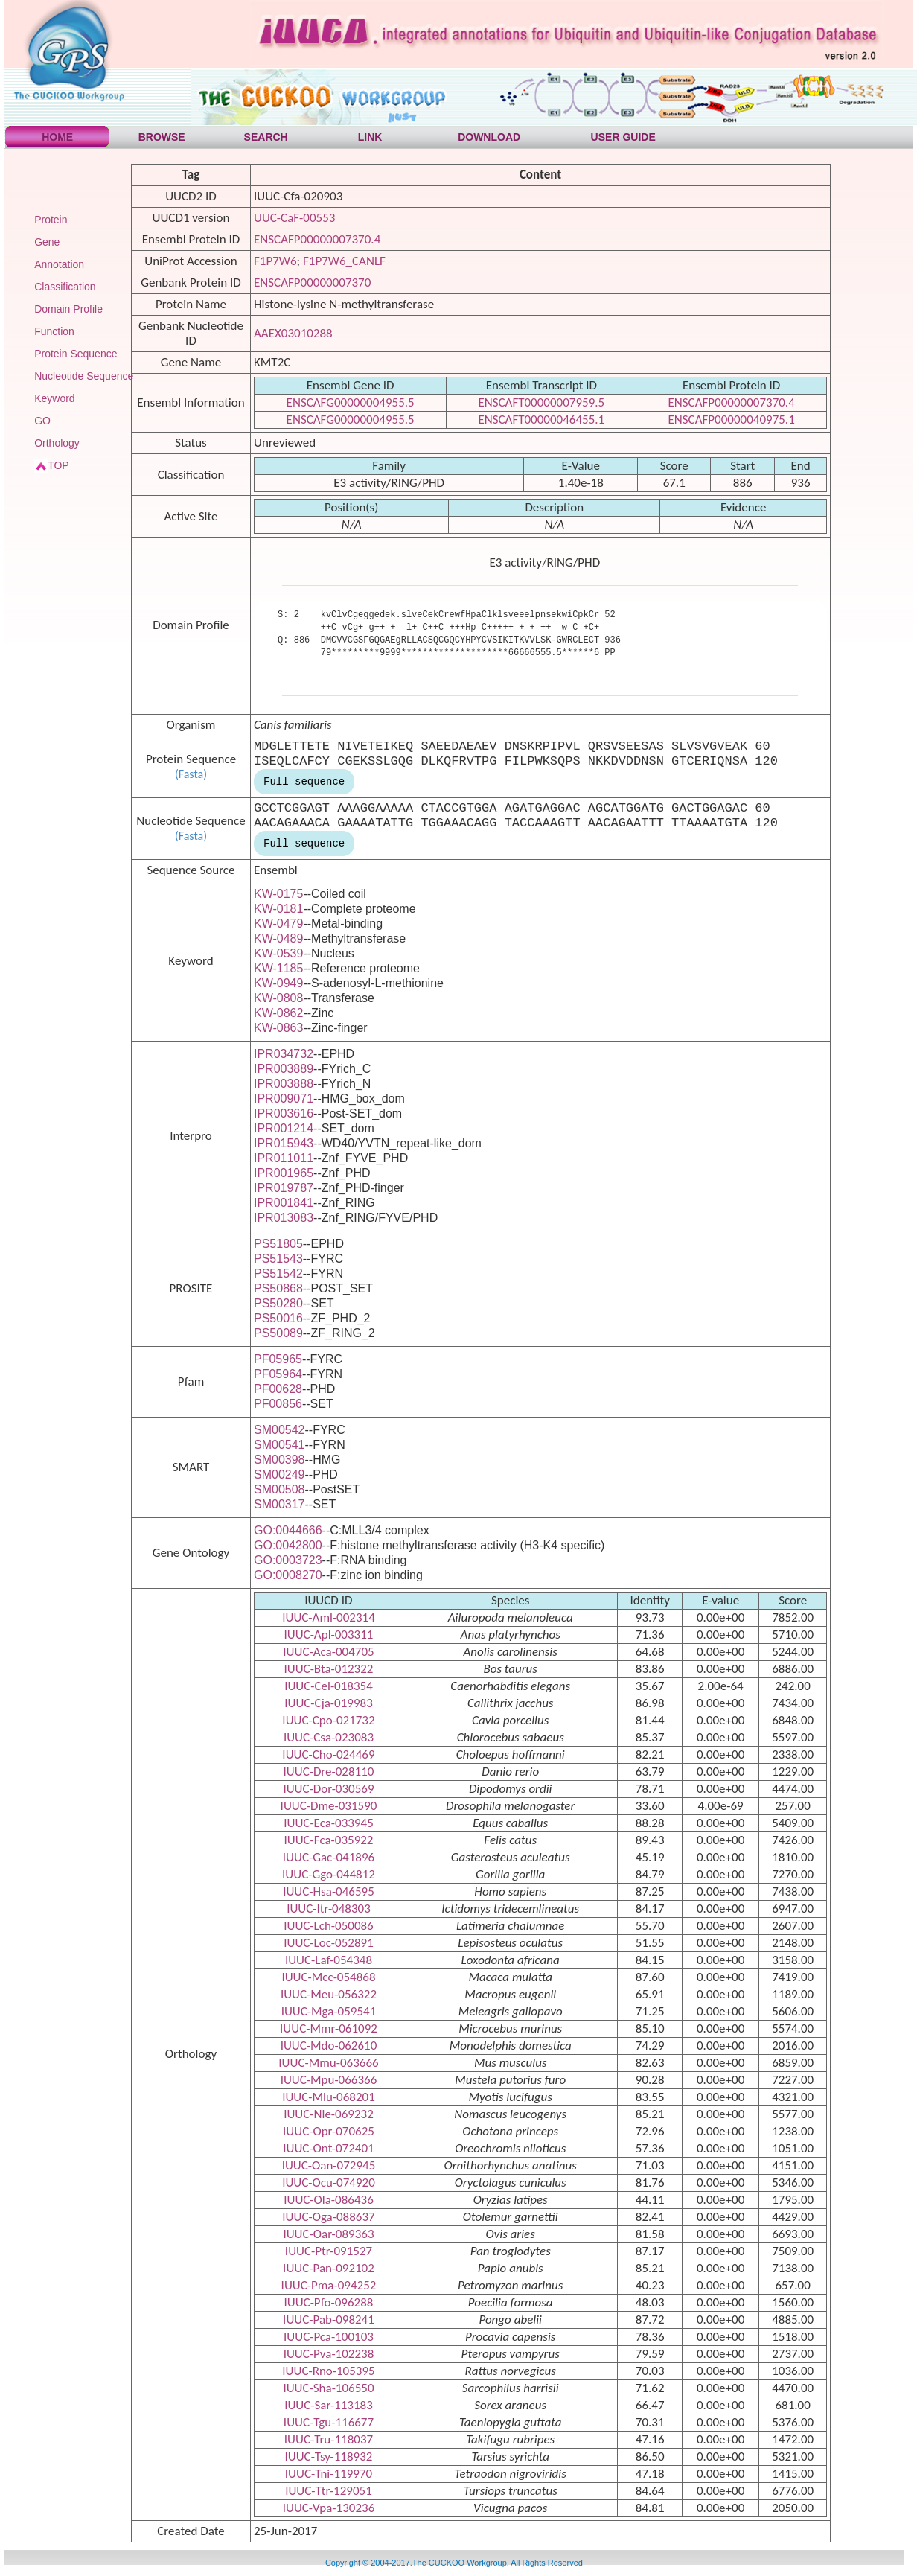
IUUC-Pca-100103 (329, 2336)
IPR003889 (283, 1068)
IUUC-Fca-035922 (328, 1840)
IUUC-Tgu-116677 (329, 2422)
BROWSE (161, 137)
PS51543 (278, 1258)
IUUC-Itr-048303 (329, 1908)
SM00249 (279, 1474)
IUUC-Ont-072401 (328, 2148)
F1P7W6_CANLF (344, 261)
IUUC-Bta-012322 (328, 1669)
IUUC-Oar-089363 (328, 2234)
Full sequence (304, 782)
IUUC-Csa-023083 (329, 1737)
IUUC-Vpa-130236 (329, 2508)
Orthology (57, 443)
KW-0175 (278, 893)
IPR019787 (283, 1188)
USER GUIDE (623, 137)
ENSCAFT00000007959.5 (541, 402)
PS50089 (278, 1333)
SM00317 (279, 1504)
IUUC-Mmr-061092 (328, 2028)
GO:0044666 (288, 1530)
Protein (50, 220)
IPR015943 (283, 1143)
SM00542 (279, 1430)
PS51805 (278, 1243)
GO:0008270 (288, 1575)
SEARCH (266, 137)
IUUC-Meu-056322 (329, 1994)
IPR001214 (283, 1128)
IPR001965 (283, 1173)
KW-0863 (278, 1027)
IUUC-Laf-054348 (328, 1960)
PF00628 (278, 1389)
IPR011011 (283, 1158)
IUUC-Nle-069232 (329, 2114)
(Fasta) (191, 774)
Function (54, 331)
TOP (58, 465)
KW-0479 (278, 923)
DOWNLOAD (489, 137)
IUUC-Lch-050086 (329, 1925)
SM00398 (279, 1459)
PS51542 (278, 1273)
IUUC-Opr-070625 (328, 2131)
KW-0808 (278, 998)
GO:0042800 (288, 1545)
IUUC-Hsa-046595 (328, 1891)
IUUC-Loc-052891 (329, 1943)
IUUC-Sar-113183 (328, 2405)
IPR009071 (283, 1098)
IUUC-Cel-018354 (328, 1686)
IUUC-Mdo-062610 (329, 2045)
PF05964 (278, 1374)
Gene (47, 242)
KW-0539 (278, 953)
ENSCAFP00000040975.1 (731, 419)
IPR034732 (283, 1054)
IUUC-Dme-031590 (329, 1806)
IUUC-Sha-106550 (328, 2388)
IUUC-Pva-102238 (329, 2354)
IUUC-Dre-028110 (329, 1771)
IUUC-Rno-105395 (328, 2371)
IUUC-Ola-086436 (329, 2199)
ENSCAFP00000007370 (312, 282)
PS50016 (278, 1318)
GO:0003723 (288, 1560)
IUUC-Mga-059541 (329, 2011)
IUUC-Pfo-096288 (329, 2302)
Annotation (59, 264)
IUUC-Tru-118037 (328, 2439)
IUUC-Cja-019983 (328, 1703)
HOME (57, 137)
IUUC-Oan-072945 (329, 2165)
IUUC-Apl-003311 (329, 1634)
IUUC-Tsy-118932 (329, 2456)
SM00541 (279, 1444)
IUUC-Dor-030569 (328, 1788)
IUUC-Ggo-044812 (328, 1874)
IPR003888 (283, 1083)
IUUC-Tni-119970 (328, 2473)
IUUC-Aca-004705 (328, 1652)
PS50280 (278, 1303)
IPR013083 (283, 1217)
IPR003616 (283, 1113)
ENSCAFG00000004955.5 (351, 402)
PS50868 (278, 1288)
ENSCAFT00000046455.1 (541, 419)
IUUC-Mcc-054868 (328, 1977)
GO (42, 421)
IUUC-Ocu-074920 (328, 2182)
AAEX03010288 (293, 333)
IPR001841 (283, 1202)
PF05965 (278, 1359)
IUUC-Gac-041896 (328, 1857)
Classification (64, 287)
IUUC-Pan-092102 (328, 2268)
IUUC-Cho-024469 (328, 1754)
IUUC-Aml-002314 (328, 1617)
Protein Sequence (75, 354)
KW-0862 (278, 1013)
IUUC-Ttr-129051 (328, 2491)
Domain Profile (68, 309)
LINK (370, 137)
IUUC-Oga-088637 (328, 2217)
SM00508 (279, 1489)
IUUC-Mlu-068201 (328, 2097)
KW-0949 (278, 983)
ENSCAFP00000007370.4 (317, 239)
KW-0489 (278, 938)
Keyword (54, 398)
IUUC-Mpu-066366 (329, 2080)
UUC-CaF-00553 (294, 218)
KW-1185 (278, 968)
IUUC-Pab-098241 (328, 2319)
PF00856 (278, 1403)
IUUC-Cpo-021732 (328, 1720)
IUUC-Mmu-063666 (328, 2062)
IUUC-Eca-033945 (329, 1823)
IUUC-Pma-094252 (329, 2285)
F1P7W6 (275, 261)
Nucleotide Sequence (83, 376)
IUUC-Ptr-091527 (328, 2251)
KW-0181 (278, 908)
